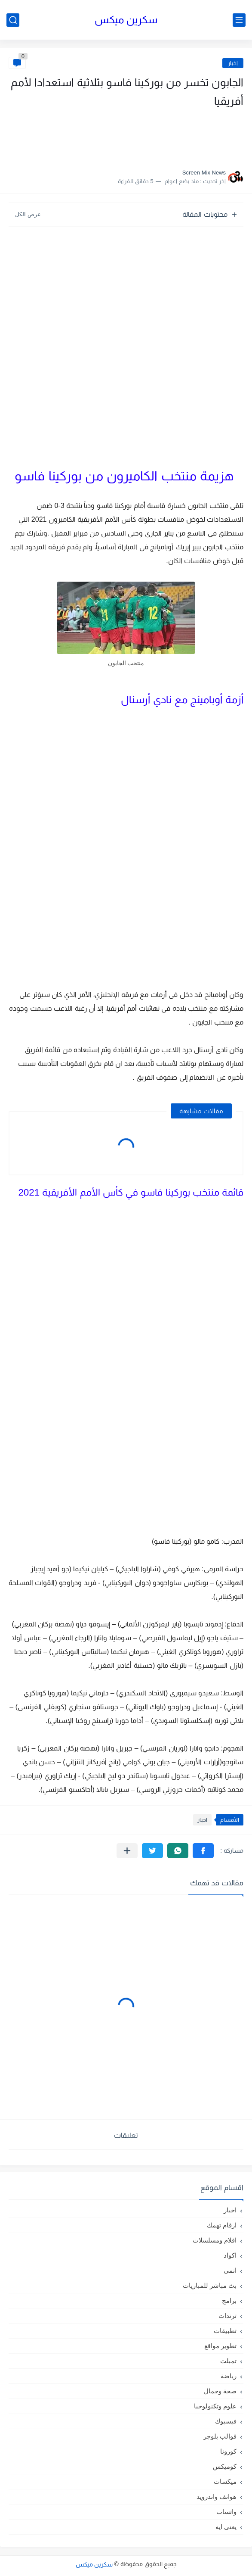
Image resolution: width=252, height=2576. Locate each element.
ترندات (227, 2315)
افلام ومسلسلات (215, 2240)
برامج (229, 2300)
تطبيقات (225, 2330)
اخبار (233, 63)
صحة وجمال (220, 2391)
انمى (230, 2270)
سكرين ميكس (126, 19)
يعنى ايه (226, 2526)
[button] (203, 1850)
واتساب (226, 2511)
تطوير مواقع (220, 2345)
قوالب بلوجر (220, 2436)
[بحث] (12, 20)
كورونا (228, 2451)
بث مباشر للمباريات (210, 2285)
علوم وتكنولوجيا (215, 2406)
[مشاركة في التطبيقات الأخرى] (127, 1850)
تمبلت (228, 2360)
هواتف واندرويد (217, 2496)
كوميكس (225, 2466)
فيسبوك (226, 2421)
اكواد (230, 2255)
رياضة (229, 2376)
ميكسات (225, 2481)
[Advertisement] (157, 136)
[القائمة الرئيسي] (239, 20)
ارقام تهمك (222, 2225)
